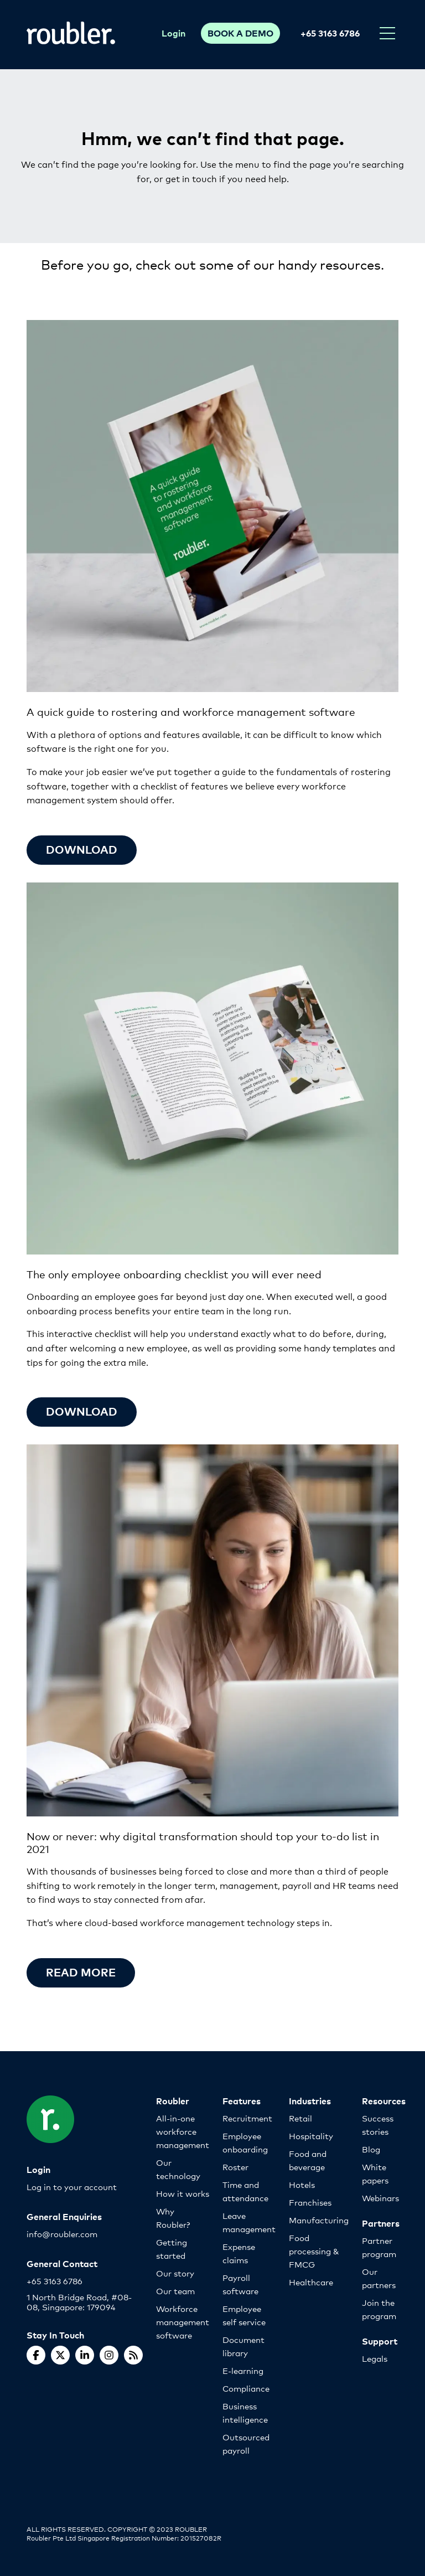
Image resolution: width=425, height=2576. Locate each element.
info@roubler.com (62, 2233)
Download (81, 1410)
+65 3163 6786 (330, 33)
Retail (300, 2118)
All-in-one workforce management (182, 2131)
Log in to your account (72, 2186)
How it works (182, 2193)
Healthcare (311, 2281)
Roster (235, 2166)
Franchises (310, 2202)
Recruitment (247, 2118)
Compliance (245, 2388)
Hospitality (311, 2135)
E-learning (242, 2370)
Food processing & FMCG (314, 2250)
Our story (175, 2273)
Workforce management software (182, 2321)
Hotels (302, 2184)
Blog (371, 2149)
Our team (175, 2290)
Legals (374, 2358)
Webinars (380, 2197)
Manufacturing (319, 2219)
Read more (81, 1971)
